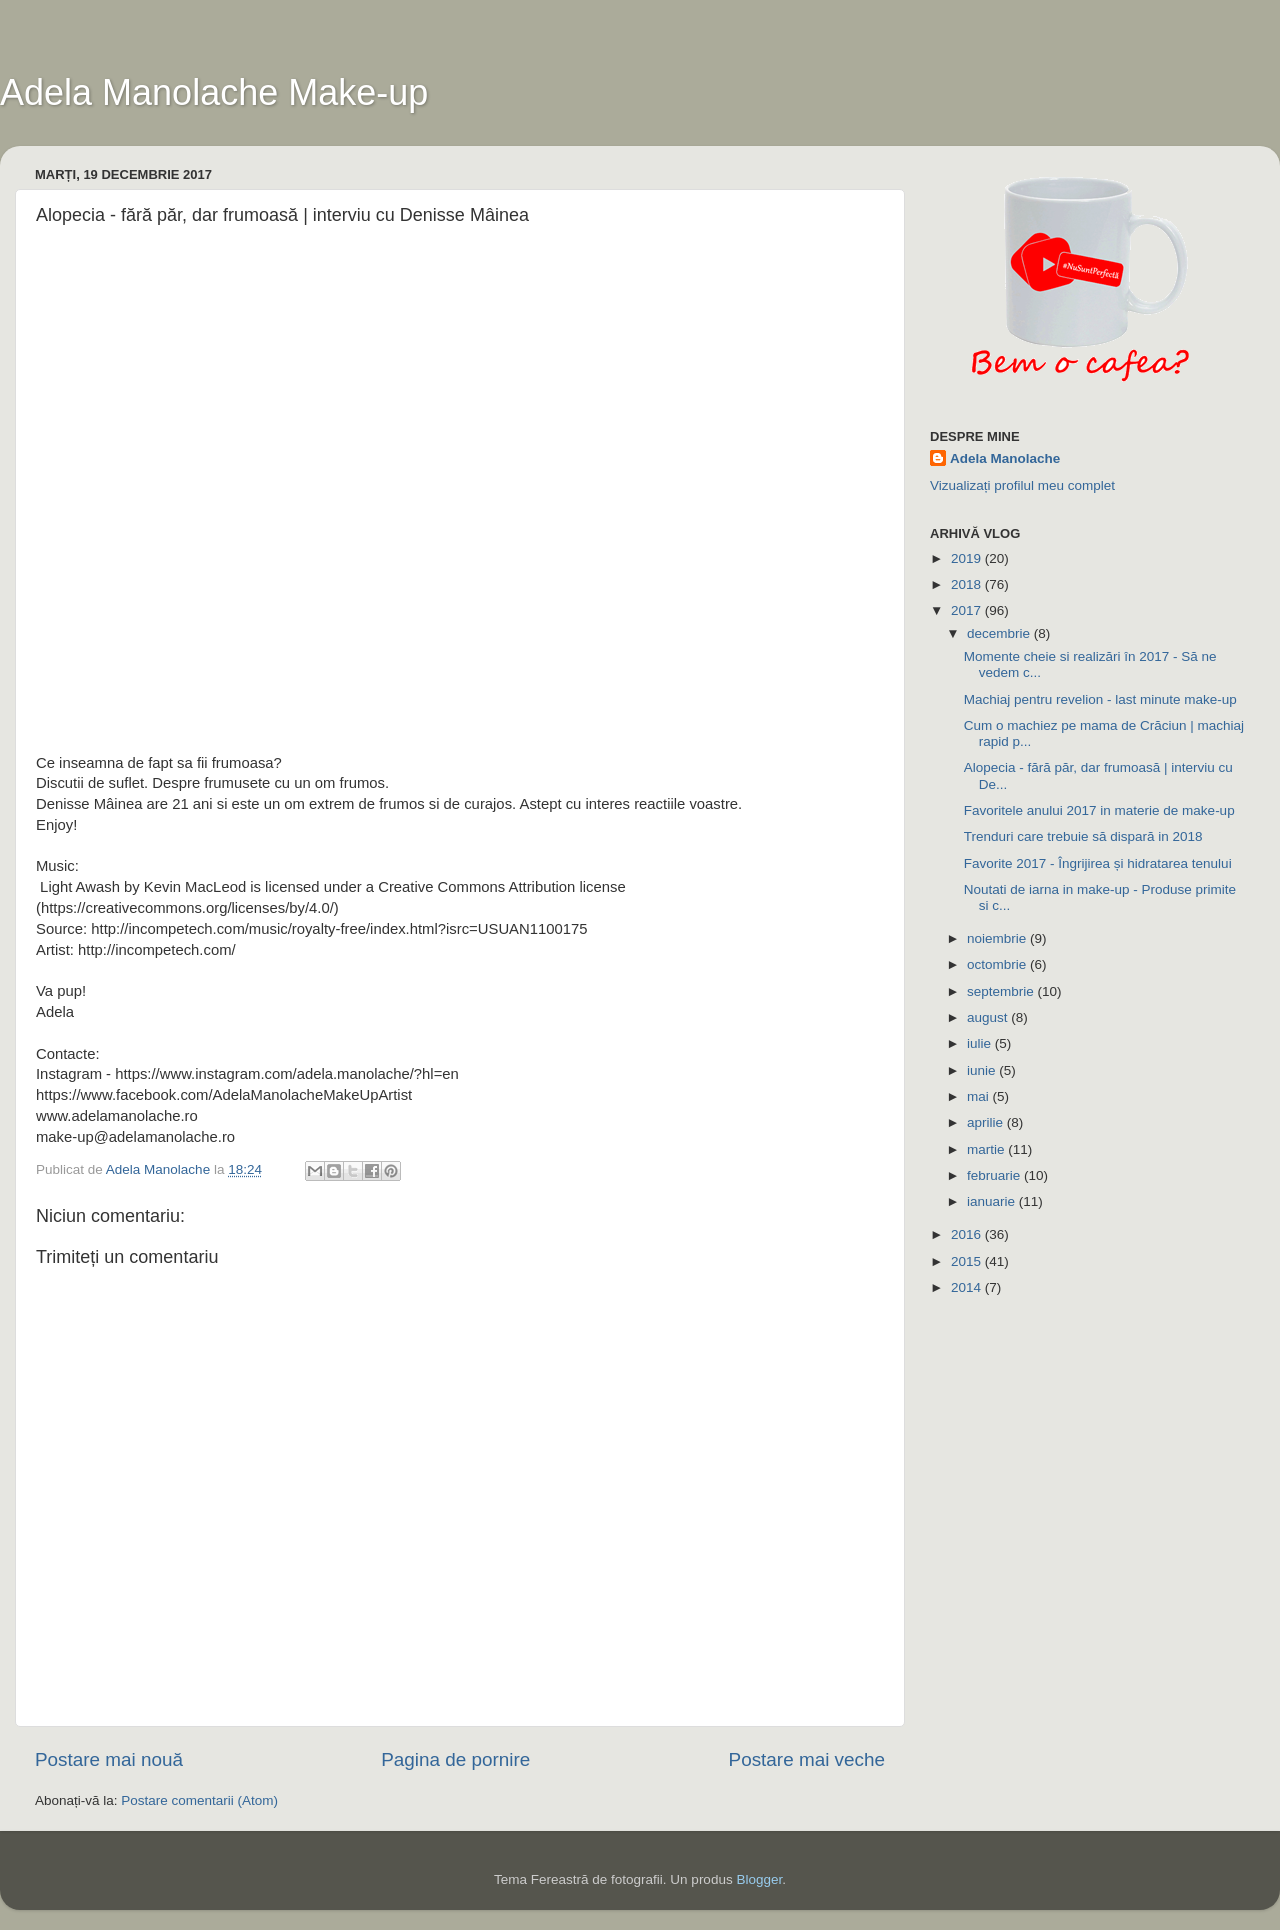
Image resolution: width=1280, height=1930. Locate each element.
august (989, 1017)
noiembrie (998, 938)
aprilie (987, 1122)
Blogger (759, 1879)
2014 (968, 1287)
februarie (995, 1175)
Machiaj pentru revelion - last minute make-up (1100, 699)
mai (980, 1096)
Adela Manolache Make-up (214, 92)
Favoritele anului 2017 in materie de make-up (1099, 810)
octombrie (998, 964)
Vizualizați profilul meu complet (1022, 485)
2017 (968, 610)
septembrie (1002, 991)
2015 (968, 1261)
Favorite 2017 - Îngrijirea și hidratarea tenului (1098, 863)
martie (987, 1149)
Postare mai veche (807, 1759)
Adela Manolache (1005, 458)
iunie (983, 1070)
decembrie (1000, 633)
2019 (968, 558)
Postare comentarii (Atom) (199, 1800)
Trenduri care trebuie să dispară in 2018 (1083, 836)
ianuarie (993, 1201)
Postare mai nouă (109, 1759)
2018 (968, 584)
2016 (968, 1234)
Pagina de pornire (455, 1759)
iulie (981, 1043)
